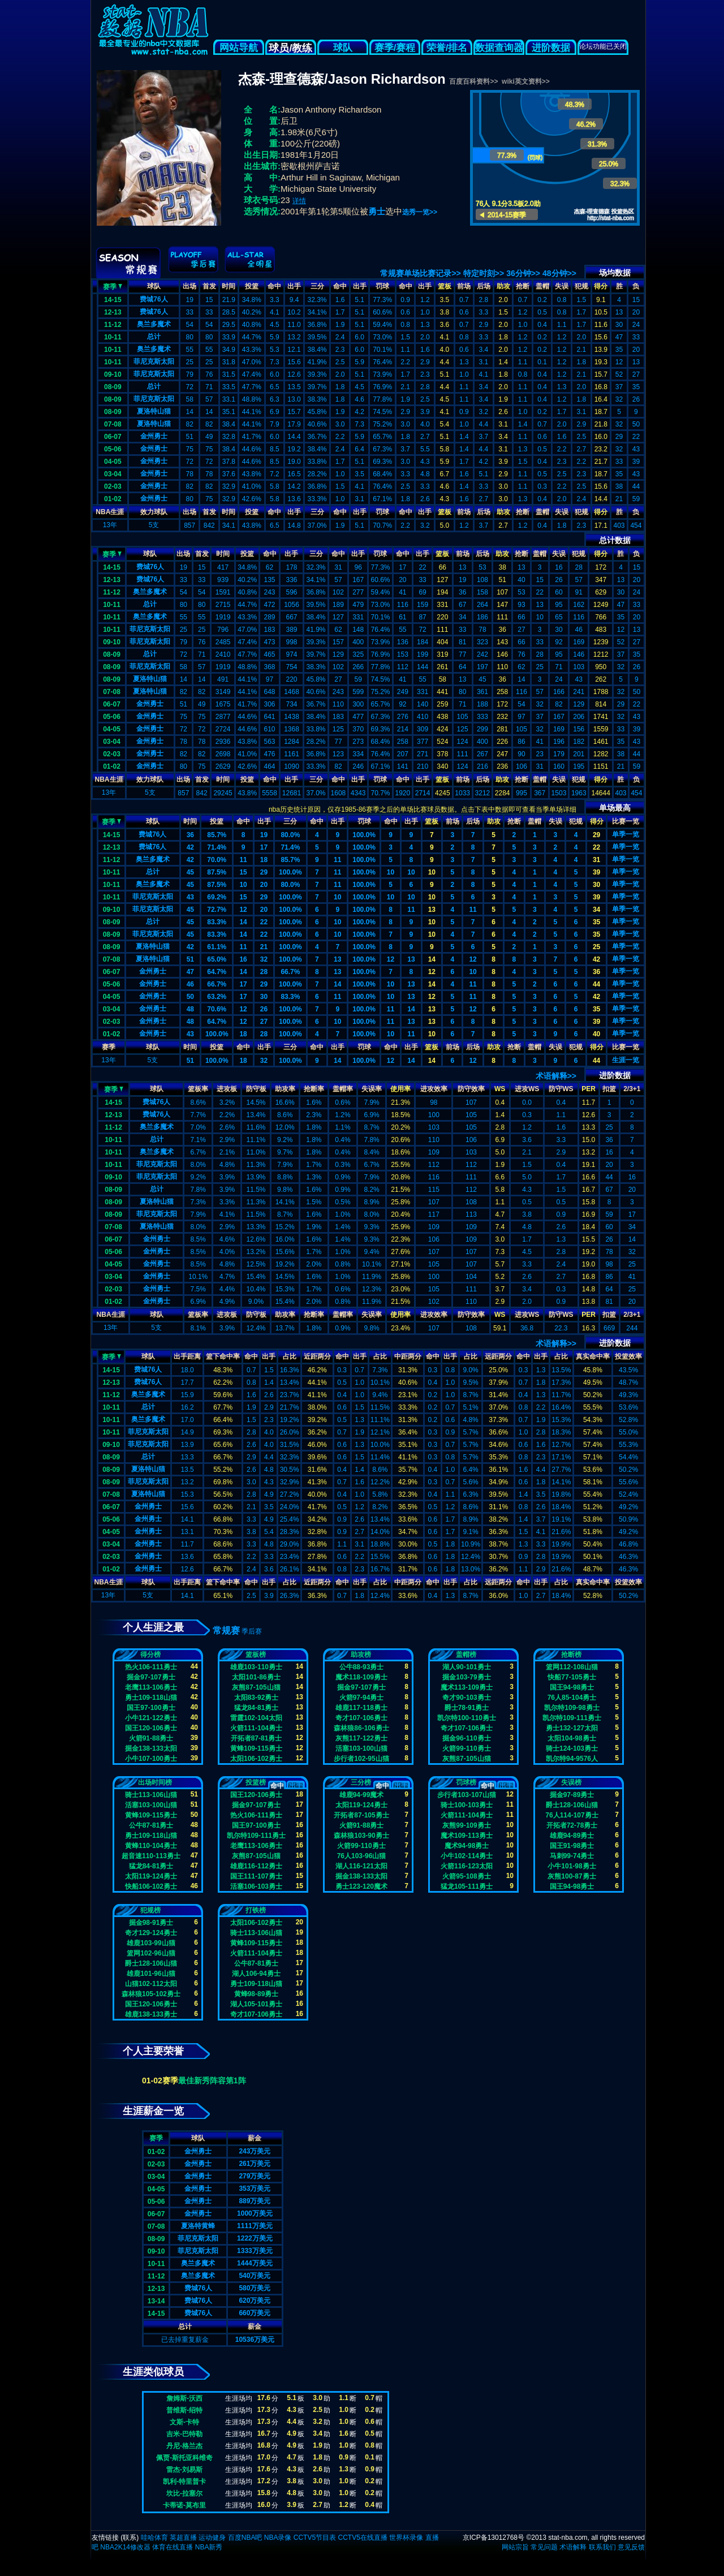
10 (390, 872)
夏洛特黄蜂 (198, 2226)
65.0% (216, 959)
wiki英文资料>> (526, 81)
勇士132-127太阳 (572, 1728)
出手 (294, 286)
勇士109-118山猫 (151, 1697)
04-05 (113, 462)
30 (596, 885)
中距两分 (407, 1356)
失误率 (371, 1089)
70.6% (216, 1009)
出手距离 (187, 1356)
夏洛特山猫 (154, 411)
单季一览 (625, 834)
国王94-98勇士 (572, 1687)
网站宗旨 (515, 2547)
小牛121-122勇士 (151, 1718)
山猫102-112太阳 (151, 1984)
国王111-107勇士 (256, 1876)
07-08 (113, 424)
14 (243, 922)
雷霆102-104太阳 (256, 1718)
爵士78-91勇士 (467, 1708)
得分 (600, 286)
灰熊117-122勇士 (361, 1738)
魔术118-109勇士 (361, 1677)
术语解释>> (556, 1075)
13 (432, 910)
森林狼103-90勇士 (361, 1836)
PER (588, 1089)
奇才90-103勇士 (466, 1697)
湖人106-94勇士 (256, 1974)
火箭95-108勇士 (466, 1876)
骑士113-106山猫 (151, 1795)
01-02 (113, 499)
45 (190, 872)
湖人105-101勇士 (256, 2004)
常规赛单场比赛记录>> (420, 273)
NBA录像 (278, 2537)
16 (243, 959)
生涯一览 (625, 1060)
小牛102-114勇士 (467, 1856)
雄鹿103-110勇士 (256, 1667)
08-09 (113, 387)
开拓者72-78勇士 (572, 1825)
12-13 (113, 312)
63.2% (216, 997)
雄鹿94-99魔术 (361, 1795)
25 (596, 947)
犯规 (581, 286)
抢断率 (314, 1089)
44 (596, 984)
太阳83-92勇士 (256, 1697)
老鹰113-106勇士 (151, 1687)
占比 (289, 1356)
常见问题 (544, 2547)
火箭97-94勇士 (361, 1697)
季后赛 (252, 1631)
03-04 (113, 474)
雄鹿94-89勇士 (572, 1836)
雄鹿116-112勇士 (256, 1866)
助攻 (503, 286)
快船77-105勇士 (572, 1677)
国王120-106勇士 (151, 1728)
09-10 (113, 374)
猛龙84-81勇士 (256, 1708)
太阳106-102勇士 (256, 1759)
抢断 (522, 286)
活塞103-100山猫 (361, 1748)
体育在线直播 (172, 2547)
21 (264, 947)
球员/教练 (290, 48)
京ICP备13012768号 (493, 2537)
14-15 (113, 300)
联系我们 (602, 2547)
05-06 (113, 449)
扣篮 (609, 1089)
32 (264, 959)
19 (264, 835)
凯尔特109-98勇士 (571, 1708)
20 (264, 885)
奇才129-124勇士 (151, 1933)
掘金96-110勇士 (466, 1738)
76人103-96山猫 (361, 1856)
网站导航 (238, 47)
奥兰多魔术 (154, 324)
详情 (299, 201)
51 (190, 959)
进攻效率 (433, 1089)
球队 (342, 47)
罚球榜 (466, 1782)
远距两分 (498, 1356)
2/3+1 (631, 1089)
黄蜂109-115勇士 (256, 1748)
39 (596, 872)
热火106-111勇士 (151, 1667)
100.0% (364, 835)
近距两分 (317, 1356)
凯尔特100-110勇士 (466, 1718)
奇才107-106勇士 (361, 1718)
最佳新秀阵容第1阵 (212, 2080)
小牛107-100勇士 (151, 1759)
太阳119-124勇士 (151, 1876)
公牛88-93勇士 (361, 1667)
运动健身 (212, 2537)
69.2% (216, 897)
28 (264, 972)
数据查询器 (499, 47)
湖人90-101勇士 (466, 1667)
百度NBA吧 (245, 2537)
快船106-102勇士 (151, 1886)
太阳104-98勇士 (572, 1738)
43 (190, 897)
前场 (464, 286)
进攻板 (227, 1089)
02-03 (113, 486)
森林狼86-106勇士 (361, 1728)
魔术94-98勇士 (467, 1846)
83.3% (216, 922)
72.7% (216, 910)
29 (596, 835)
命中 (274, 286)
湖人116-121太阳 (361, 1866)
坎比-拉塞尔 (184, 2493)
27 (264, 1022)
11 (243, 860)
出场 (189, 286)
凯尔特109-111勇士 (571, 1718)
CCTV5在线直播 (362, 2537)
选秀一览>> (419, 212)
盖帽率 (343, 1089)
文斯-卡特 (184, 2422)
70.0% (216, 860)
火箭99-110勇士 (466, 1748)
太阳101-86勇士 (256, 1677)
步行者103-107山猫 (466, 1795)
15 (243, 872)
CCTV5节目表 (315, 2537)
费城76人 (153, 299)
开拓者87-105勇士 (361, 1815)
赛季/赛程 (395, 47)
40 (596, 1034)
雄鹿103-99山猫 (151, 1943)
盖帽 (542, 286)
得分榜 (150, 1655)
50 (190, 997)
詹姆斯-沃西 (184, 2398)
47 (190, 972)
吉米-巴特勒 (184, 2434)
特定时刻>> (483, 273)
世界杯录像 (406, 2537)
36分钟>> (523, 273)
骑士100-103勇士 (467, 1805)
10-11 (113, 337)
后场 (483, 286)
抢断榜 (571, 1655)
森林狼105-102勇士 (151, 1994)
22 (596, 847)
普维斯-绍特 (184, 2410)
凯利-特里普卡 (184, 2481)
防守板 (256, 1089)
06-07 (113, 437)
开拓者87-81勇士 (256, 1738)
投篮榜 (255, 1782)
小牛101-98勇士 (572, 1866)
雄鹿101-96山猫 (151, 1974)
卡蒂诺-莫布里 (184, 2505)
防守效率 (471, 1089)
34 (596, 910)
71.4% (216, 847)
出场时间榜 (155, 1782)
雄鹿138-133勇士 (151, 2014)
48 (190, 1009)
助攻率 (285, 1089)
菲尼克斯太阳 (153, 361)
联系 (129, 2537)
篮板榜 (255, 1655)
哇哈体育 (154, 2537)
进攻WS (527, 1089)
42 (190, 847)
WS (499, 1089)
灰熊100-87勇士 (572, 1876)
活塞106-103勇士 (256, 1886)
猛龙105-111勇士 (467, 1886)
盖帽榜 (466, 1655)
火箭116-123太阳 (467, 1866)
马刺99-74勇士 (572, 1856)
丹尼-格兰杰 (184, 2446)
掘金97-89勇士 (572, 1795)
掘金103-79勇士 (466, 1677)
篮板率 (198, 1089)
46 (190, 984)
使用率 (400, 1089)
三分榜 (361, 1782)
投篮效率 (628, 1356)
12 (243, 910)
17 (264, 847)
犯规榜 (150, 1910)
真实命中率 (593, 1356)
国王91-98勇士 (572, 1846)
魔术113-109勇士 (467, 1687)
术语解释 (573, 2547)
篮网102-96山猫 (151, 1953)
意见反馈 (631, 2547)
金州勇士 (153, 436)
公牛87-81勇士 (151, 1825)
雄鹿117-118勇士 (361, 1708)
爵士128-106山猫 (572, 1805)
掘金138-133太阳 (151, 1748)
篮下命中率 (223, 1356)
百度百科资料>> (473, 81)
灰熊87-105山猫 (256, 1687)
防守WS (561, 1089)
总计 (154, 337)
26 (264, 1009)
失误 (561, 286)
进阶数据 (551, 47)
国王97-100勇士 (151, 1708)
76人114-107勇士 (571, 1815)
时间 (228, 286)
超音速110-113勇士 (151, 1856)
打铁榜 (255, 1910)
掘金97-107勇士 (151, 1677)
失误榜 (571, 1782)
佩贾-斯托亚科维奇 (184, 2458)
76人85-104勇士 (572, 1697)
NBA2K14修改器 (125, 2547)
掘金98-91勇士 (151, 1923)
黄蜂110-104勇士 (151, 1846)
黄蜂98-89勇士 (256, 1994)
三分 (317, 286)
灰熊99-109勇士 (466, 1825)
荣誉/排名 (447, 47)
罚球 (382, 286)
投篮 (251, 286)
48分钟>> (559, 273)
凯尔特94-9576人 (572, 1759)
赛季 (112, 286)
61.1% (216, 947)
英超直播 (183, 2537)
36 (190, 835)
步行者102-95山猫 (361, 1759)
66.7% (290, 972)
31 (596, 860)
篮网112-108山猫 (572, 1667)
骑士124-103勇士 (572, 1748)
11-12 (113, 325)
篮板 (444, 286)
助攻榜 (361, 1655)
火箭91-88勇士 (151, 1738)
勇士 (376, 211)
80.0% (290, 835)
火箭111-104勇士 (256, 1728)
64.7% (216, 972)
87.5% (216, 872)
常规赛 (226, 1630)
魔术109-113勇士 (467, 1836)
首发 (209, 286)
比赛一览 (625, 821)
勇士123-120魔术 (361, 1886)
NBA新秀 (209, 2547)
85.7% (216, 835)
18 (264, 860)
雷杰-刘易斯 (184, 2470)
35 (596, 922)
